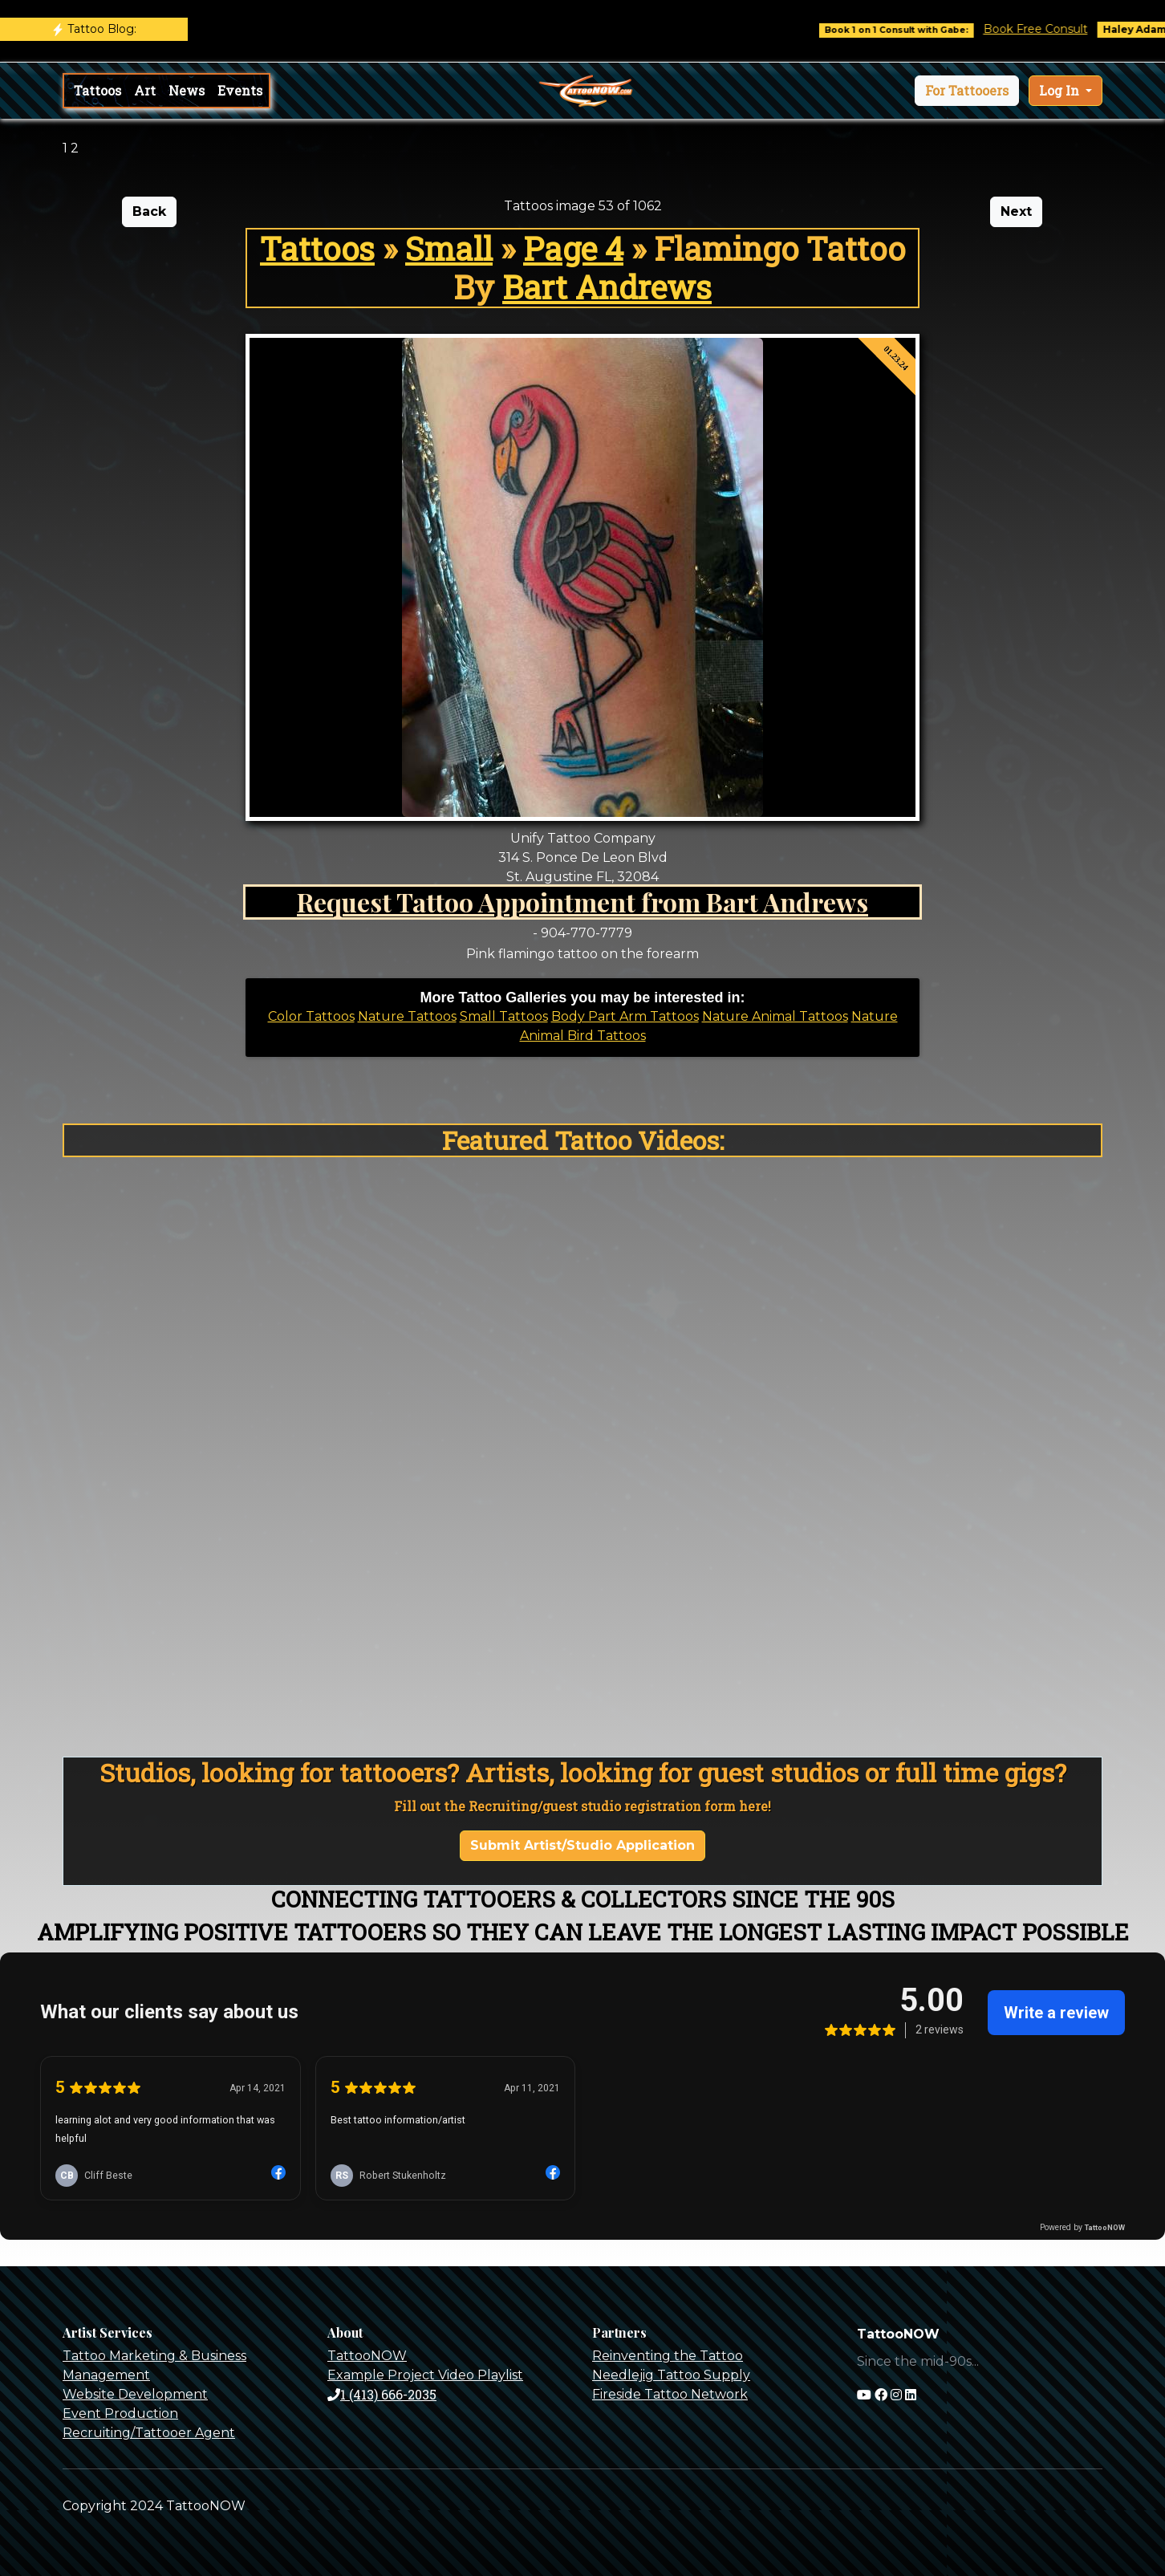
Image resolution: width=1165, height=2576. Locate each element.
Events (239, 90)
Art (145, 90)
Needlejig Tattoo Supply (671, 2375)
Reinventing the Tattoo (667, 2355)
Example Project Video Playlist (425, 2375)
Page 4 (573, 248)
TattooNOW (367, 2355)
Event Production (120, 2413)
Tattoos (97, 90)
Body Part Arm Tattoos (625, 1016)
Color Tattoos (311, 1016)
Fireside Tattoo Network (670, 2394)
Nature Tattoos (407, 1016)
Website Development (135, 2394)
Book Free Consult (1053, 29)
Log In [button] (1060, 90)
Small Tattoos (504, 1016)
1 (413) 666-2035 (381, 2394)
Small (449, 248)
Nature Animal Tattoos (775, 1016)
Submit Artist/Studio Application (582, 1845)
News (186, 90)
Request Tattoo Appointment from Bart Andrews (582, 901)
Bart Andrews (607, 287)
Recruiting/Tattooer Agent (149, 2432)
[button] (967, 90)
